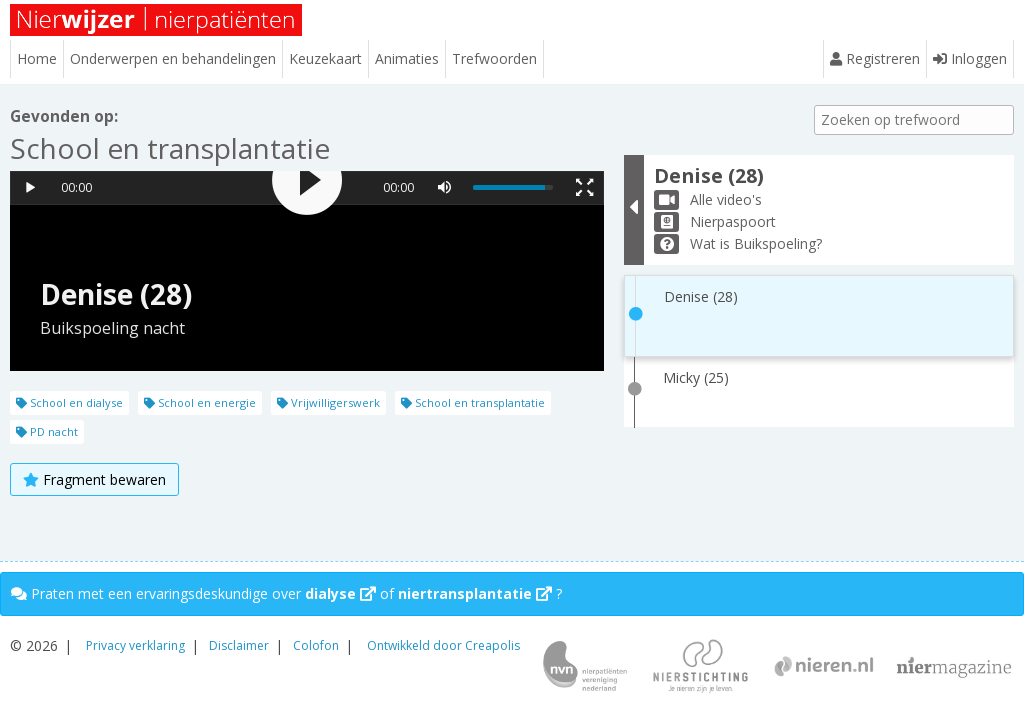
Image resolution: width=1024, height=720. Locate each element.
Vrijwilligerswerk (328, 402)
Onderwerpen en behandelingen (173, 58)
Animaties (407, 58)
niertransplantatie (475, 593)
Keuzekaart (325, 58)
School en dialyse (69, 402)
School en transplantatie (473, 402)
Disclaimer (239, 645)
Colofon (316, 645)
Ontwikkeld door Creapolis (443, 645)
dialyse (340, 593)
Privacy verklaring (135, 645)
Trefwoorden (494, 58)
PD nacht (47, 431)
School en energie (200, 402)
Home (37, 58)
